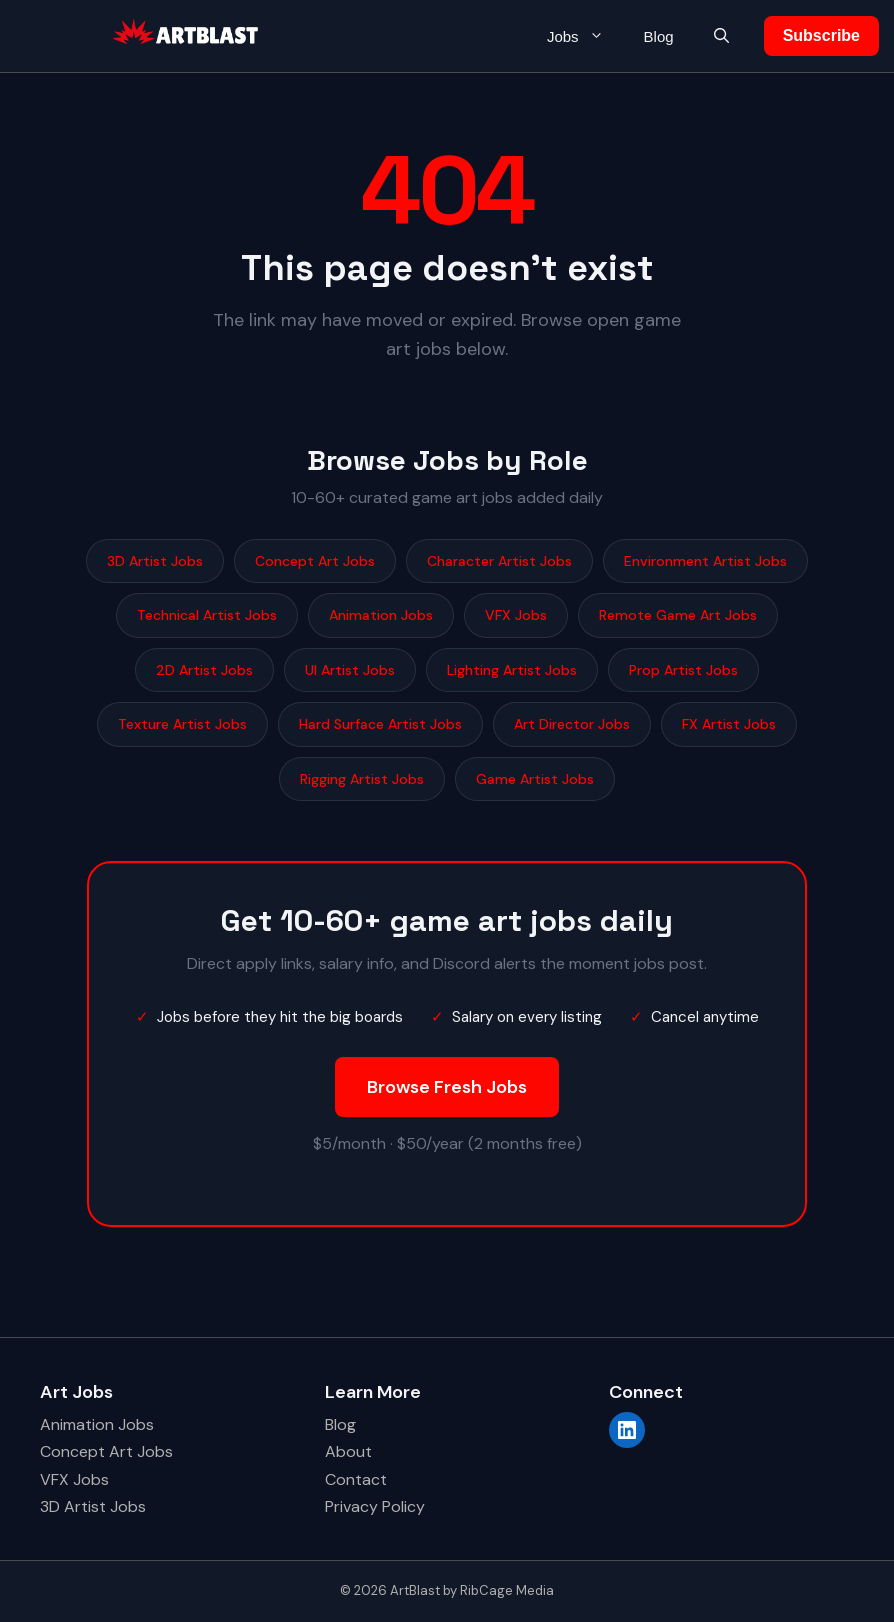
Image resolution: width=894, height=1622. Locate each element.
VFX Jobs (516, 615)
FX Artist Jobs (729, 724)
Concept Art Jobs (315, 561)
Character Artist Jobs (499, 561)
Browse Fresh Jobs (447, 1087)
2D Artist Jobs (204, 670)
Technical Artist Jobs (207, 615)
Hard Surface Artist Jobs (380, 724)
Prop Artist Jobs (683, 670)
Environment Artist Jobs (705, 561)
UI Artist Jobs (350, 670)
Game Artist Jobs (535, 779)
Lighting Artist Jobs (512, 670)
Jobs (585, 36)
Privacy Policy (375, 1506)
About (348, 1451)
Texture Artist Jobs (182, 724)
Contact (356, 1479)
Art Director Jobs (572, 724)
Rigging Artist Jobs (362, 779)
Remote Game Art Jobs (678, 615)
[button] (721, 36)
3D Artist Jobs (155, 561)
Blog (659, 36)
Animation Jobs (381, 615)
